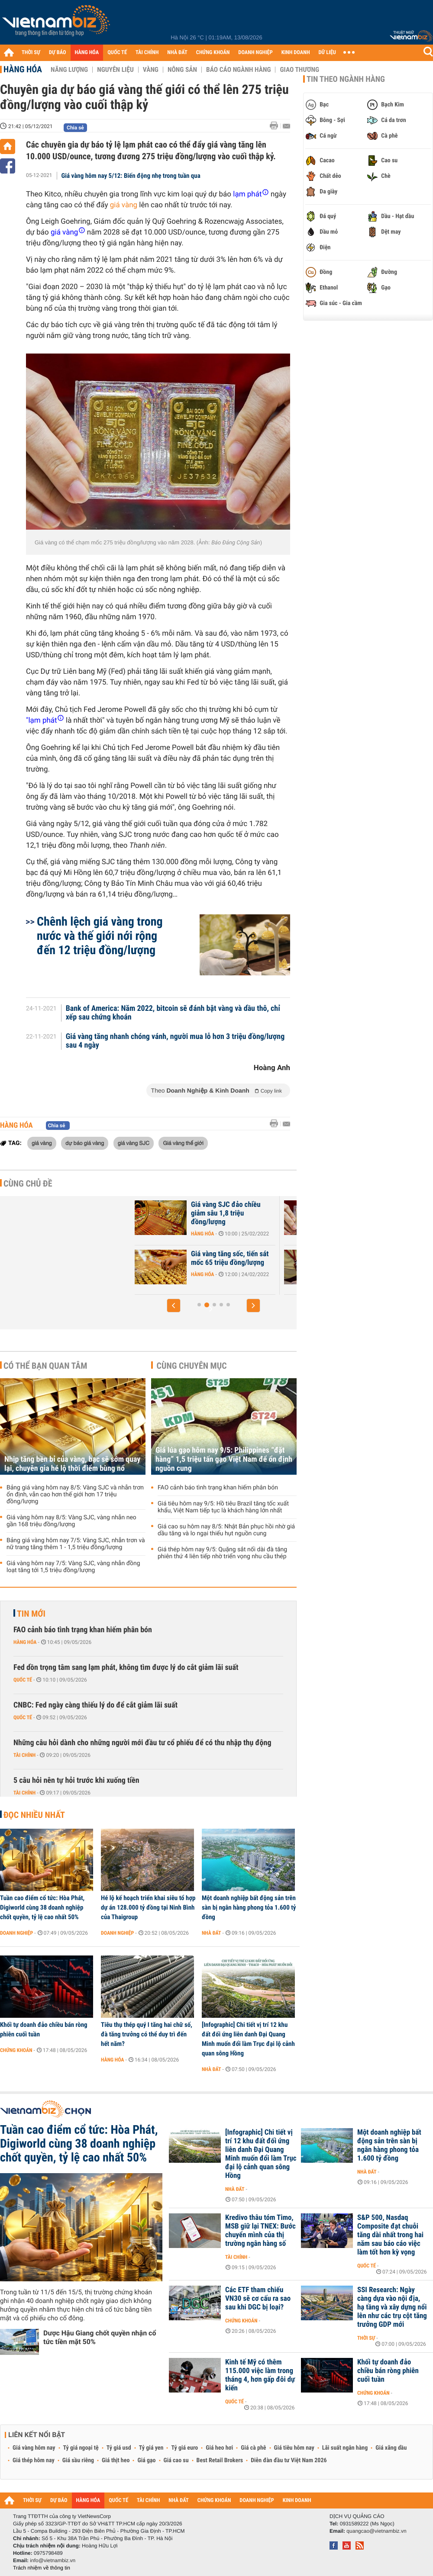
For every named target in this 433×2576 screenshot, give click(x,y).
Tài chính (24, 1755)
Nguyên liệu (115, 70)
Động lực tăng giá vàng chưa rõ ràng (167, 1258)
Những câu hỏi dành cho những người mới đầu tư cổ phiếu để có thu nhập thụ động (142, 1742)
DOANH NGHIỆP (255, 52)
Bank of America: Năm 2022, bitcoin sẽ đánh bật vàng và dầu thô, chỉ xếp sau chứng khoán (173, 1013)
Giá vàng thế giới (183, 1143)
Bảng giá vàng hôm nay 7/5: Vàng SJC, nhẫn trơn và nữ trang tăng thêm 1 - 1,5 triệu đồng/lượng (75, 1544)
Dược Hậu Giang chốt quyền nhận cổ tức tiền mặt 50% (99, 2337)
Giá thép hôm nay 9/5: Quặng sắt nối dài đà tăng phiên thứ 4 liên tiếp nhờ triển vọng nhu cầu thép (222, 1553)
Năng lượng (69, 70)
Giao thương (299, 70)
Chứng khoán (16, 2050)
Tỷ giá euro (184, 2448)
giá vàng (123, 205)
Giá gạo (146, 2460)
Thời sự (366, 2338)
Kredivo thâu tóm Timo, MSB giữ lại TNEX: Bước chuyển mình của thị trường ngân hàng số (260, 2230)
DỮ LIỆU (327, 52)
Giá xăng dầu (391, 2448)
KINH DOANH (295, 52)
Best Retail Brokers (220, 2460)
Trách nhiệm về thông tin (41, 2568)
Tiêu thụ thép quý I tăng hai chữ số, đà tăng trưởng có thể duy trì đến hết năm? (146, 2034)
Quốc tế (22, 1680)
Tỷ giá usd (119, 2448)
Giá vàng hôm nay (34, 2448)
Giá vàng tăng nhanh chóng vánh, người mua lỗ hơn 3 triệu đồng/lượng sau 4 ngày (175, 1041)
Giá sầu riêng (78, 2460)
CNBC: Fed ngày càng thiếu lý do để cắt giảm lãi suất (95, 1705)
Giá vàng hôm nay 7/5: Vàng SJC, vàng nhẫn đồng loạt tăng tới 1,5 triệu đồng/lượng (73, 1567)
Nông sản (182, 70)
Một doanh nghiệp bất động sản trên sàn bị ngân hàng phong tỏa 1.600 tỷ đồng (249, 1907)
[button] (174, 1305)
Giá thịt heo (115, 2460)
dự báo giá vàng (84, 1143)
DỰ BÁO (57, 52)
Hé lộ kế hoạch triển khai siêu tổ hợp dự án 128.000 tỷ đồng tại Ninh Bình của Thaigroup (148, 1907)
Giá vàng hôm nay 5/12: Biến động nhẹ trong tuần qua (130, 176)
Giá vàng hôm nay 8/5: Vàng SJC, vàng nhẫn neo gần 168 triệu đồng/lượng (71, 1521)
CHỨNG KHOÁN (213, 52)
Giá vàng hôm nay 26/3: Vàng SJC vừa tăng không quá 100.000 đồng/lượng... (165, 1213)
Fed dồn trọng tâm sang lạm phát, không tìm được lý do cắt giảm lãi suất (125, 1667)
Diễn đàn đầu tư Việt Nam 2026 (288, 2460)
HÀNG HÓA (87, 52)
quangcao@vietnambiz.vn (376, 2531)
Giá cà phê (253, 2448)
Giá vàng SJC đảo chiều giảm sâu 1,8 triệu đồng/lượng (310, 1213)
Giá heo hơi (219, 2448)
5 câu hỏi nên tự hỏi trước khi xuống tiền (76, 1780)
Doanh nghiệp (16, 1933)
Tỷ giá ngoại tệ (81, 2448)
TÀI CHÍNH (147, 52)
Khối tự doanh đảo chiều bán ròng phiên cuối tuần (43, 2029)
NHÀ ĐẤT (177, 52)
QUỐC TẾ (117, 52)
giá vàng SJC (133, 1143)
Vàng (150, 70)
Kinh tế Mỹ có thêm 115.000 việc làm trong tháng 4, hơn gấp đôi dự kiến (260, 2375)
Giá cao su (176, 2460)
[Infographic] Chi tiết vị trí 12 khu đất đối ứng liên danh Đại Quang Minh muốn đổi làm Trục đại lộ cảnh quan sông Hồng (248, 2039)
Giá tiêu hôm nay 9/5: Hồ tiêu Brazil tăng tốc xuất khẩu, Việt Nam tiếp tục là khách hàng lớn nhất (223, 1507)
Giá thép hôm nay (34, 2460)
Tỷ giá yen (151, 2448)
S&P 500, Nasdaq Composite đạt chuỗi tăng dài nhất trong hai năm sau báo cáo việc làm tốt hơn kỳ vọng (390, 2235)
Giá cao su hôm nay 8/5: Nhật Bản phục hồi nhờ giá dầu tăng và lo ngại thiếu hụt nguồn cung (226, 1530)
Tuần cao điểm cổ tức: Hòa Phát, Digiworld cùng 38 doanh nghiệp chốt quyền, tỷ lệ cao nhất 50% (42, 1907)
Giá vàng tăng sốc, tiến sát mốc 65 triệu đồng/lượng (314, 1258)
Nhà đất (211, 1933)
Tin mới (31, 1613)
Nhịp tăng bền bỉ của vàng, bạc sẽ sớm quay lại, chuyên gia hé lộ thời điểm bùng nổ (72, 1464)
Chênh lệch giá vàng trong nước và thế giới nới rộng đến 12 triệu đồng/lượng (100, 935)
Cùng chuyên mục (192, 1365)
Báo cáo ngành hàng (238, 70)
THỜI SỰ (31, 52)
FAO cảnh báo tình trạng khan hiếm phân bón (218, 1487)
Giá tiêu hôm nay (294, 2448)
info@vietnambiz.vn (52, 2560)
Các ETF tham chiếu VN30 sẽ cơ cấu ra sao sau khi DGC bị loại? (258, 2299)
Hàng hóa (22, 69)
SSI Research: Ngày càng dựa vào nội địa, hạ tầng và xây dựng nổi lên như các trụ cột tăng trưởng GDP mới (392, 2307)
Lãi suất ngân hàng (345, 2448)
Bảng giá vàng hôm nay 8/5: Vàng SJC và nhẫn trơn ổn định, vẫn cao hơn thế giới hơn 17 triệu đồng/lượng (75, 1494)
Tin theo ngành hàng (346, 79)
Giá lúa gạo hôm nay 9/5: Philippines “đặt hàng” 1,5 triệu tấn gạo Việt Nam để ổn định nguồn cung (223, 1459)
